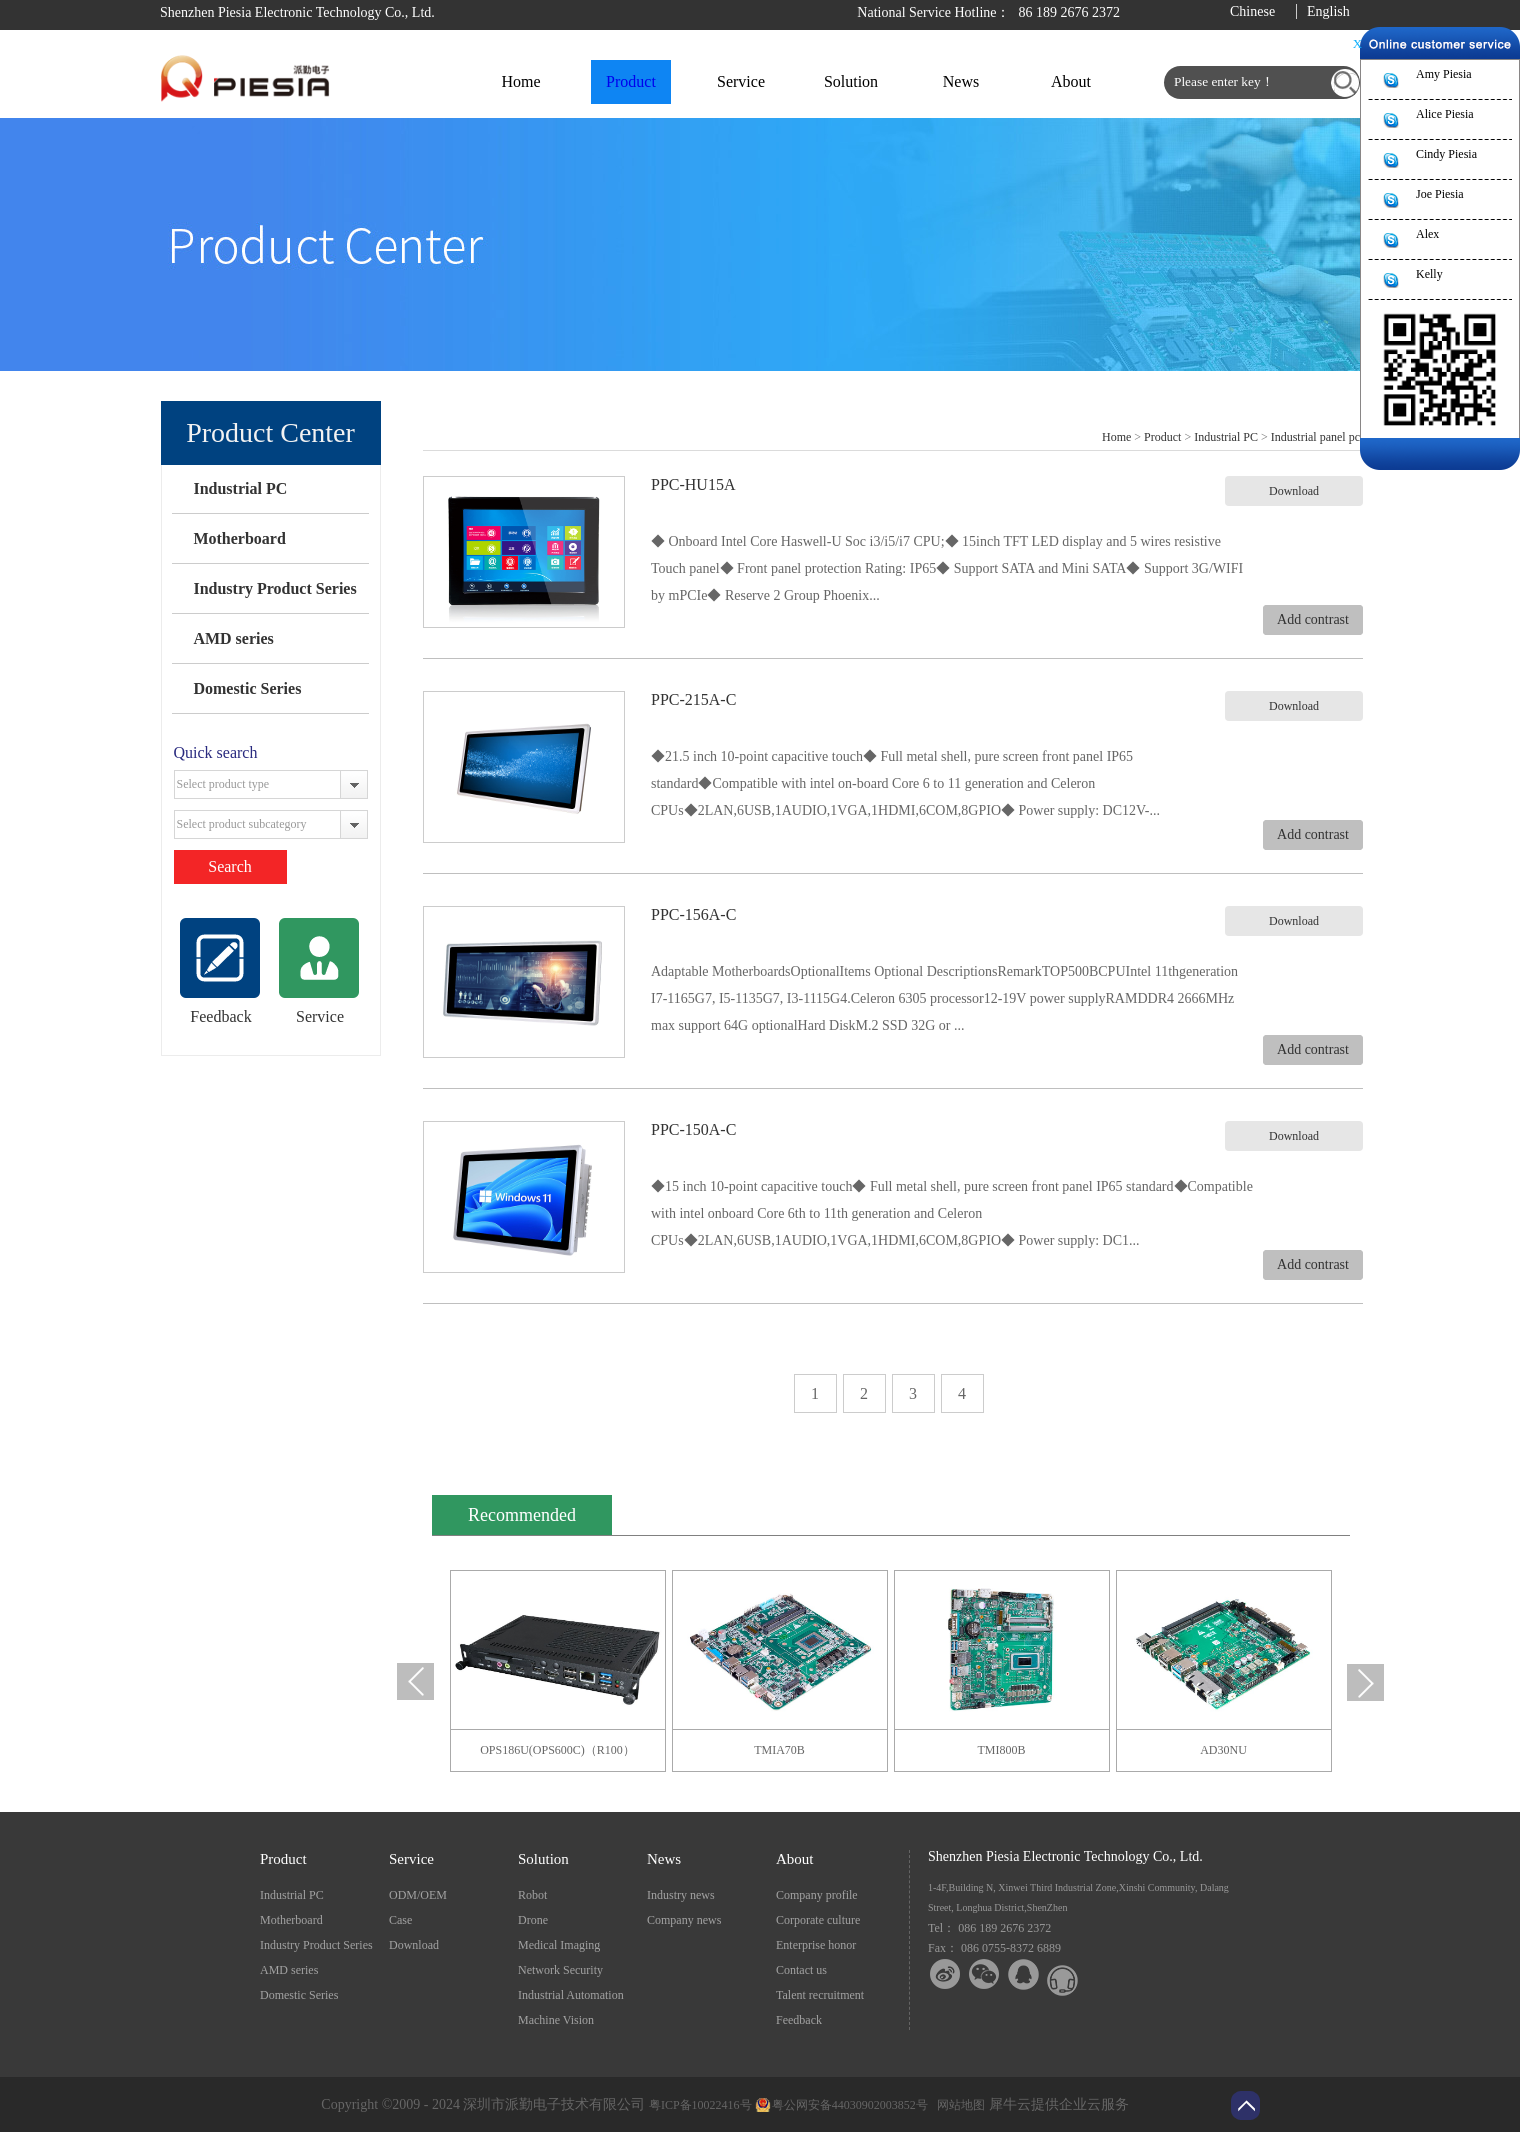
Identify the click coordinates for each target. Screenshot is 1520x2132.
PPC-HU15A (693, 484)
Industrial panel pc (1315, 437)
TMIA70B (779, 1750)
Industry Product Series (274, 588)
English (1328, 11)
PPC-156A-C (693, 914)
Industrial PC (240, 488)
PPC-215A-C (693, 699)
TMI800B (1002, 1750)
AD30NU (1223, 1750)
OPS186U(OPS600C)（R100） (557, 1750)
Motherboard (239, 538)
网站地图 (958, 2105)
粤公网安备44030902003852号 (850, 2105)
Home (520, 81)
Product (1162, 437)
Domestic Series (247, 688)
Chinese (1252, 11)
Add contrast (1313, 619)
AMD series (233, 638)
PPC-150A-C (693, 1129)
